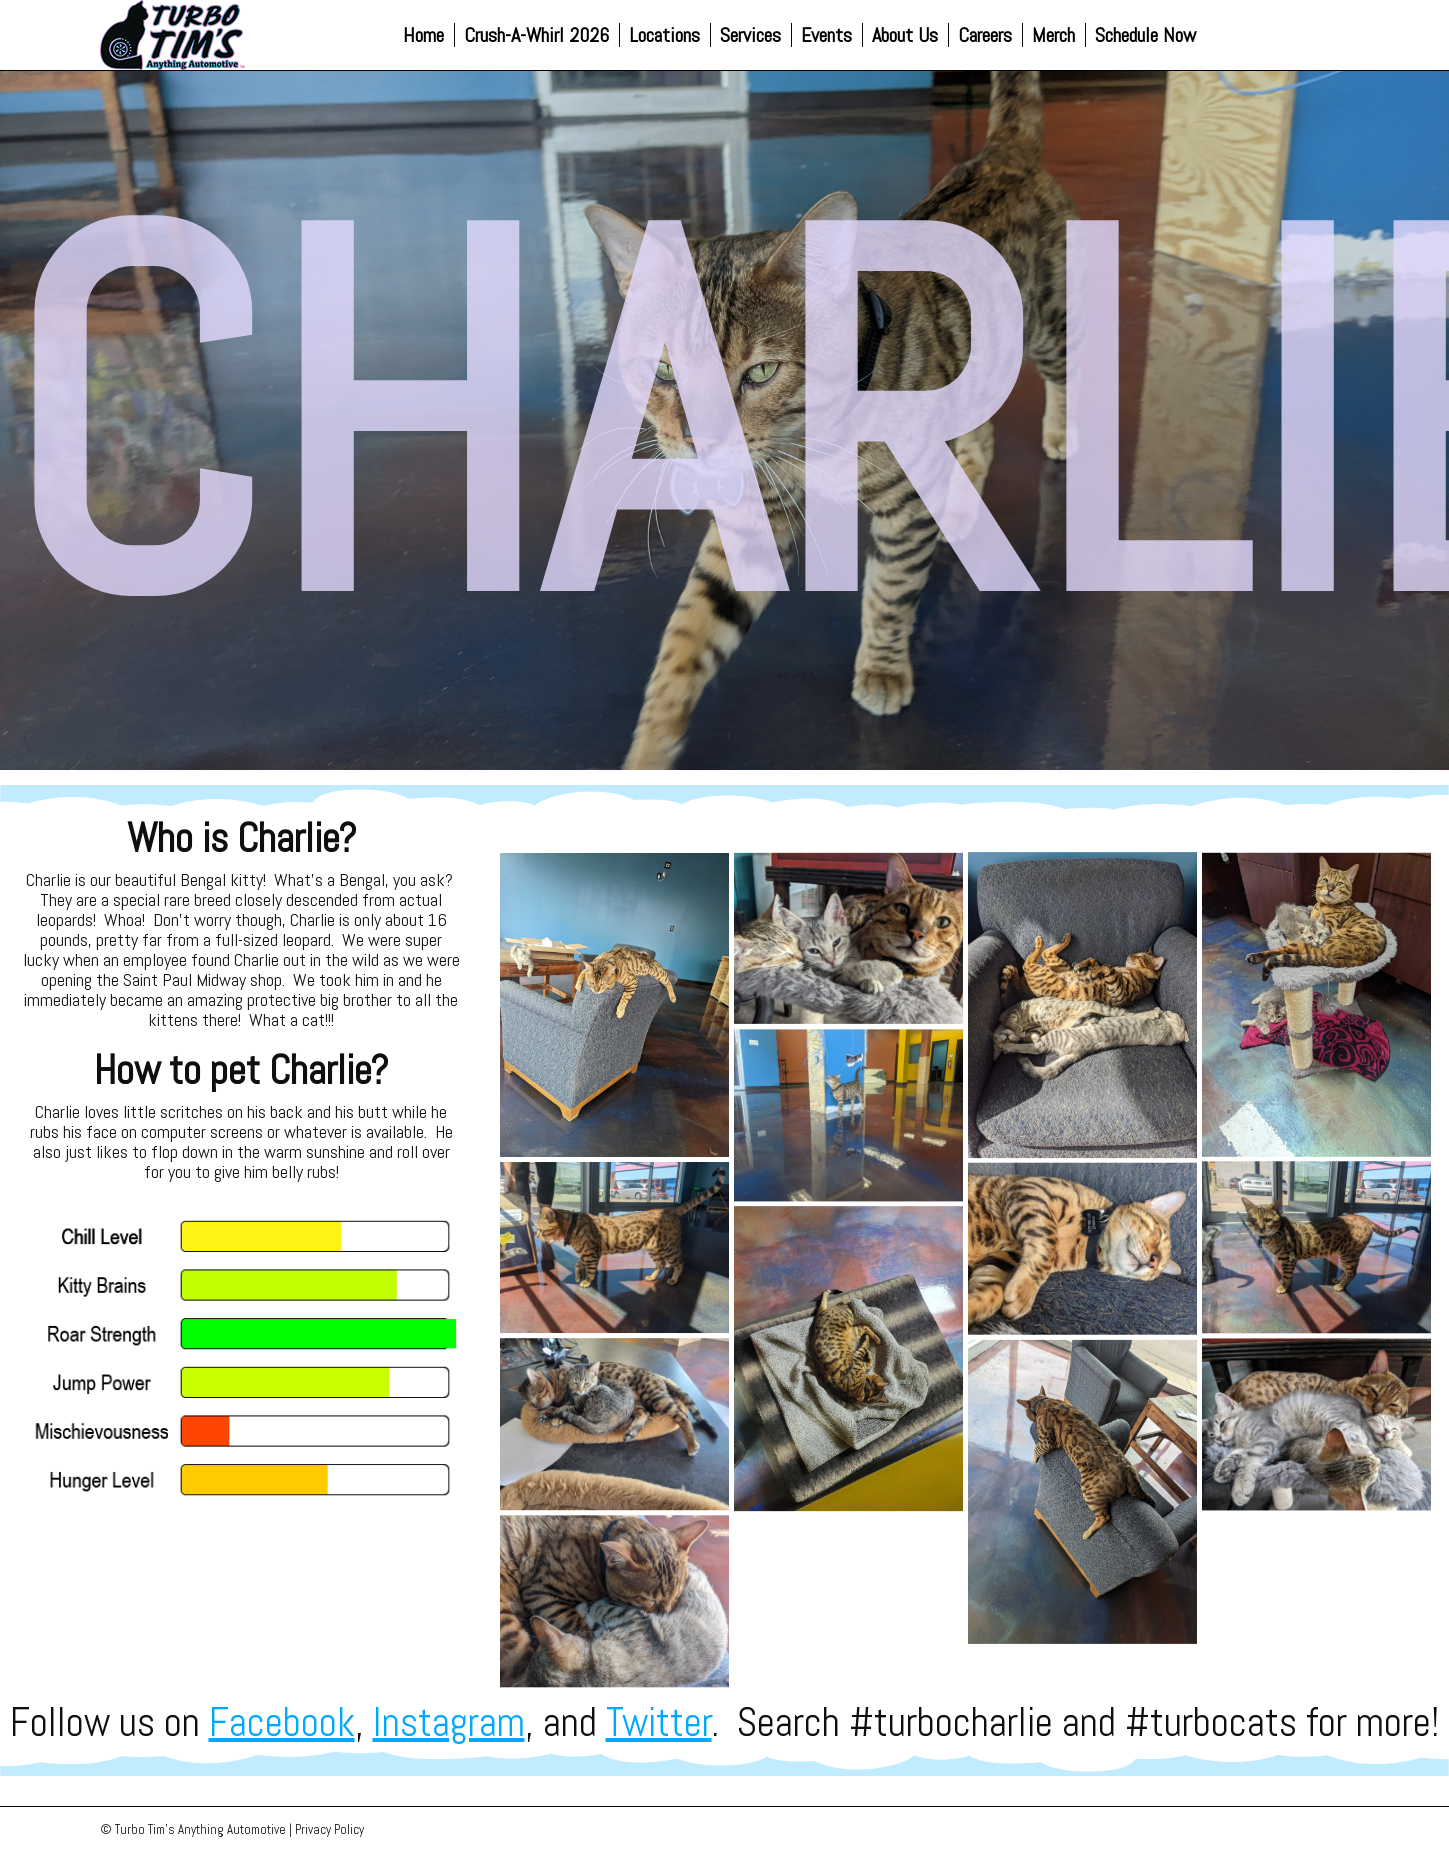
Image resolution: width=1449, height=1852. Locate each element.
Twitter (659, 1722)
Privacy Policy (329, 1829)
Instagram (449, 1722)
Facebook (282, 1722)
